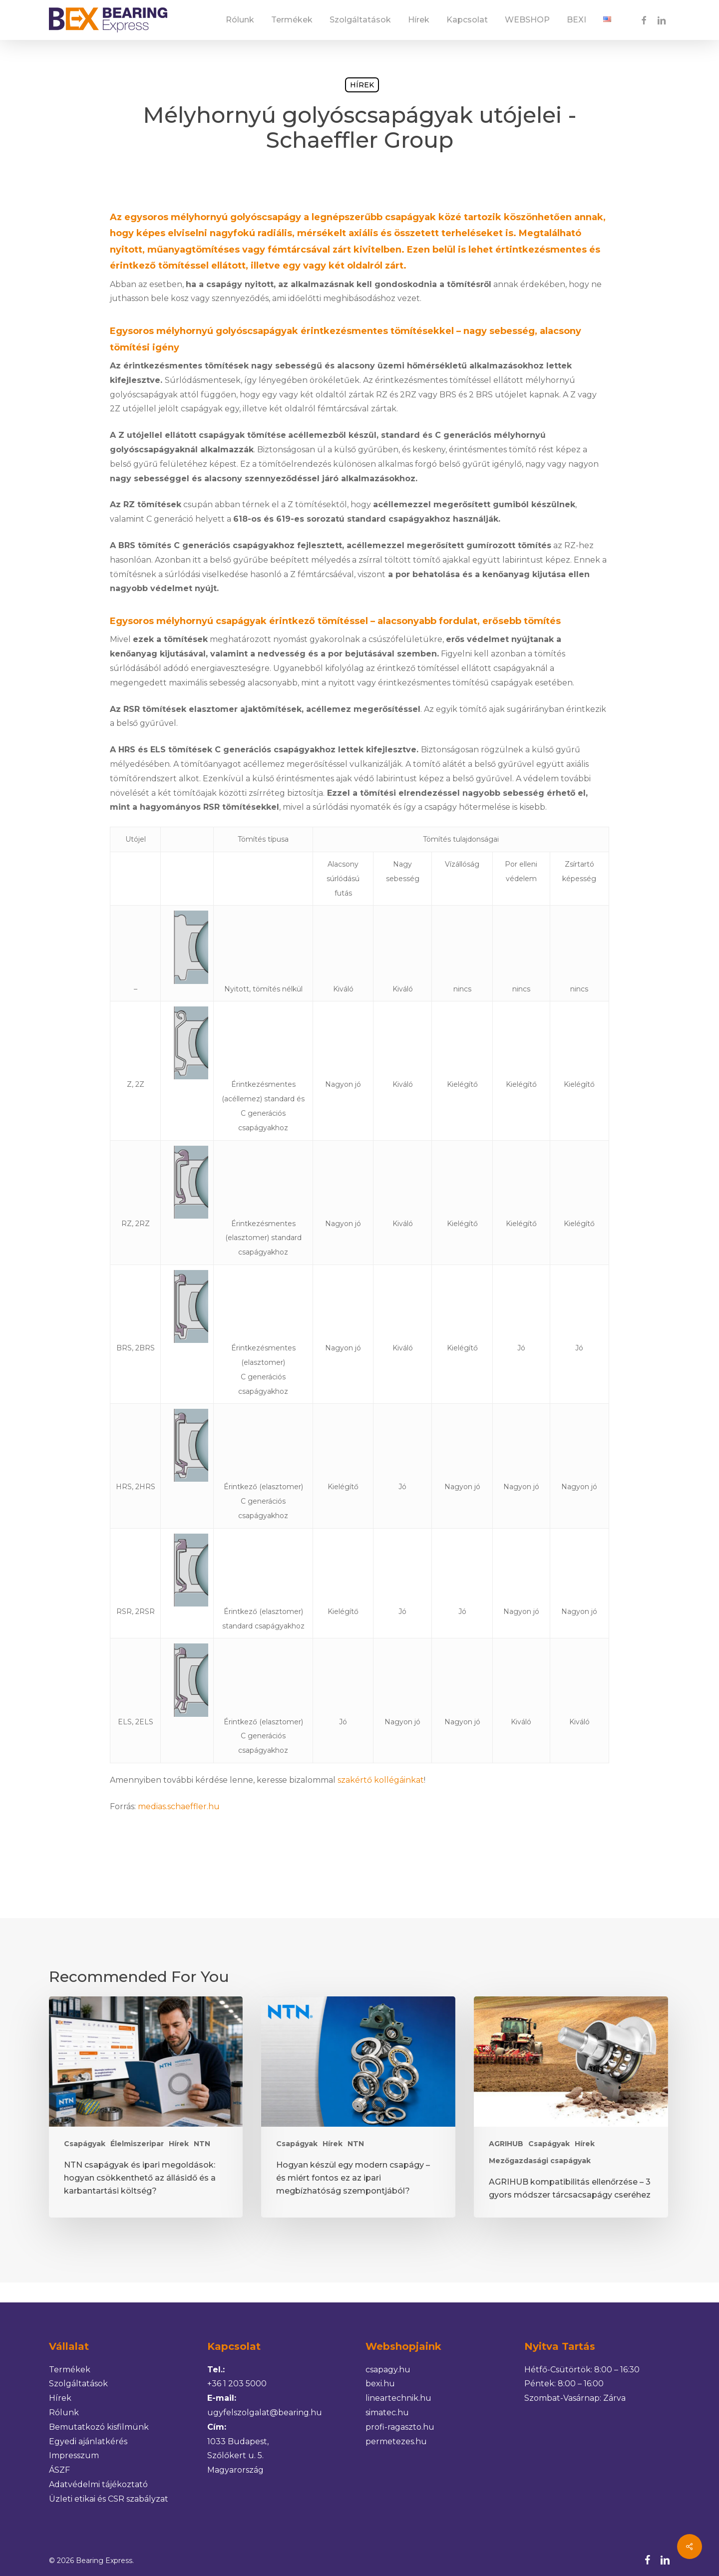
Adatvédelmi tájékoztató (98, 2484)
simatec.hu (387, 2412)
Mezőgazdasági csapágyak (540, 2160)
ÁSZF (59, 2470)
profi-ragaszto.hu (399, 2427)
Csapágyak (84, 2143)
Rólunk (64, 2412)
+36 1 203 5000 (237, 2383)
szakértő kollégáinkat (381, 1780)
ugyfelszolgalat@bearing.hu (264, 2412)
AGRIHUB (506, 2143)
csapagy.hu (387, 2369)
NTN (202, 2143)
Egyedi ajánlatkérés (88, 2441)
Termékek (69, 2369)
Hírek (362, 84)
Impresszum (74, 2455)
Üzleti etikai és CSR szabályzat (108, 2499)
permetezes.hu (396, 2441)
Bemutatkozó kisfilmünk (99, 2427)
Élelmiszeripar (137, 2143)
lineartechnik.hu (398, 2398)
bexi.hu (380, 2383)
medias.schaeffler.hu (179, 1806)
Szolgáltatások (78, 2383)
